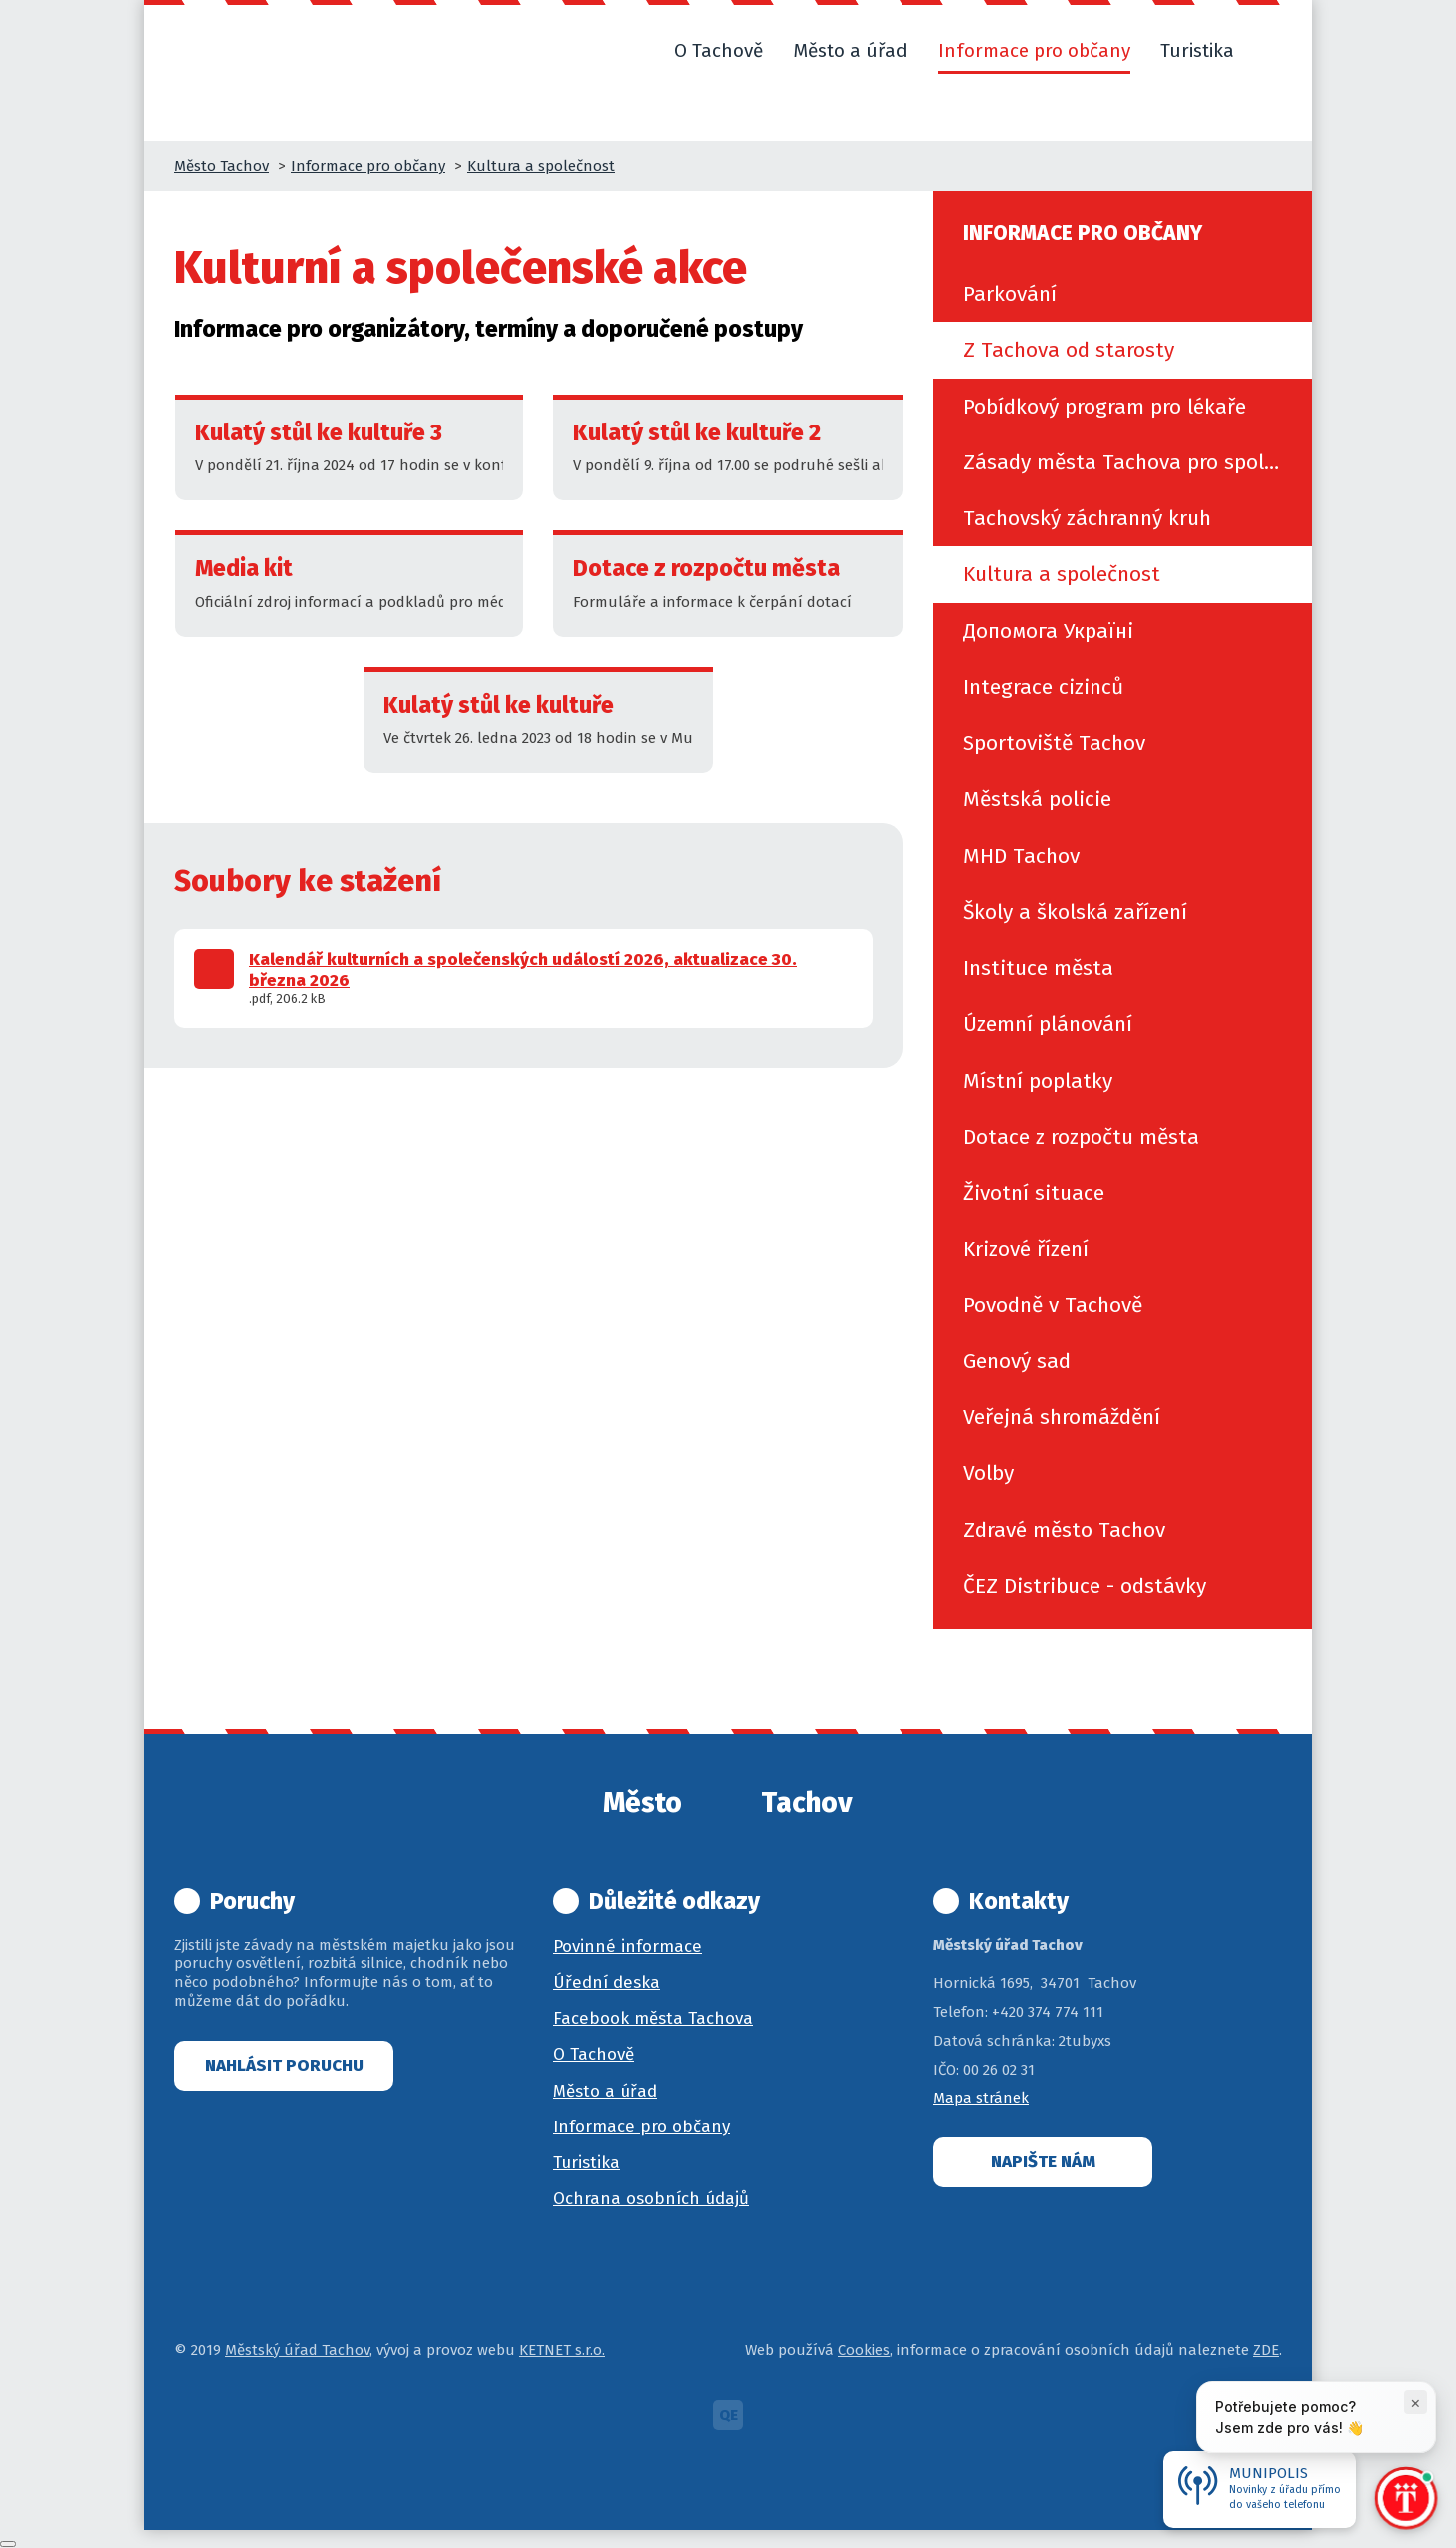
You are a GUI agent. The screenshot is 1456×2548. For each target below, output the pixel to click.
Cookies (864, 2350)
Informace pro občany (368, 166)
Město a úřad (605, 2091)
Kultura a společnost (541, 166)
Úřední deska (606, 1982)
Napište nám (1043, 2161)
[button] (1273, 51)
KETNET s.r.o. (562, 2350)
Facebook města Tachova (653, 2018)
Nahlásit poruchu (284, 2065)
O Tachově (593, 2054)
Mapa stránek (981, 2098)
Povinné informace (627, 1946)
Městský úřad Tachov (297, 2350)
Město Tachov (221, 166)
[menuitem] (1122, 294)
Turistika (586, 2162)
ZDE (1266, 2350)
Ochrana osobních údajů (651, 2198)
